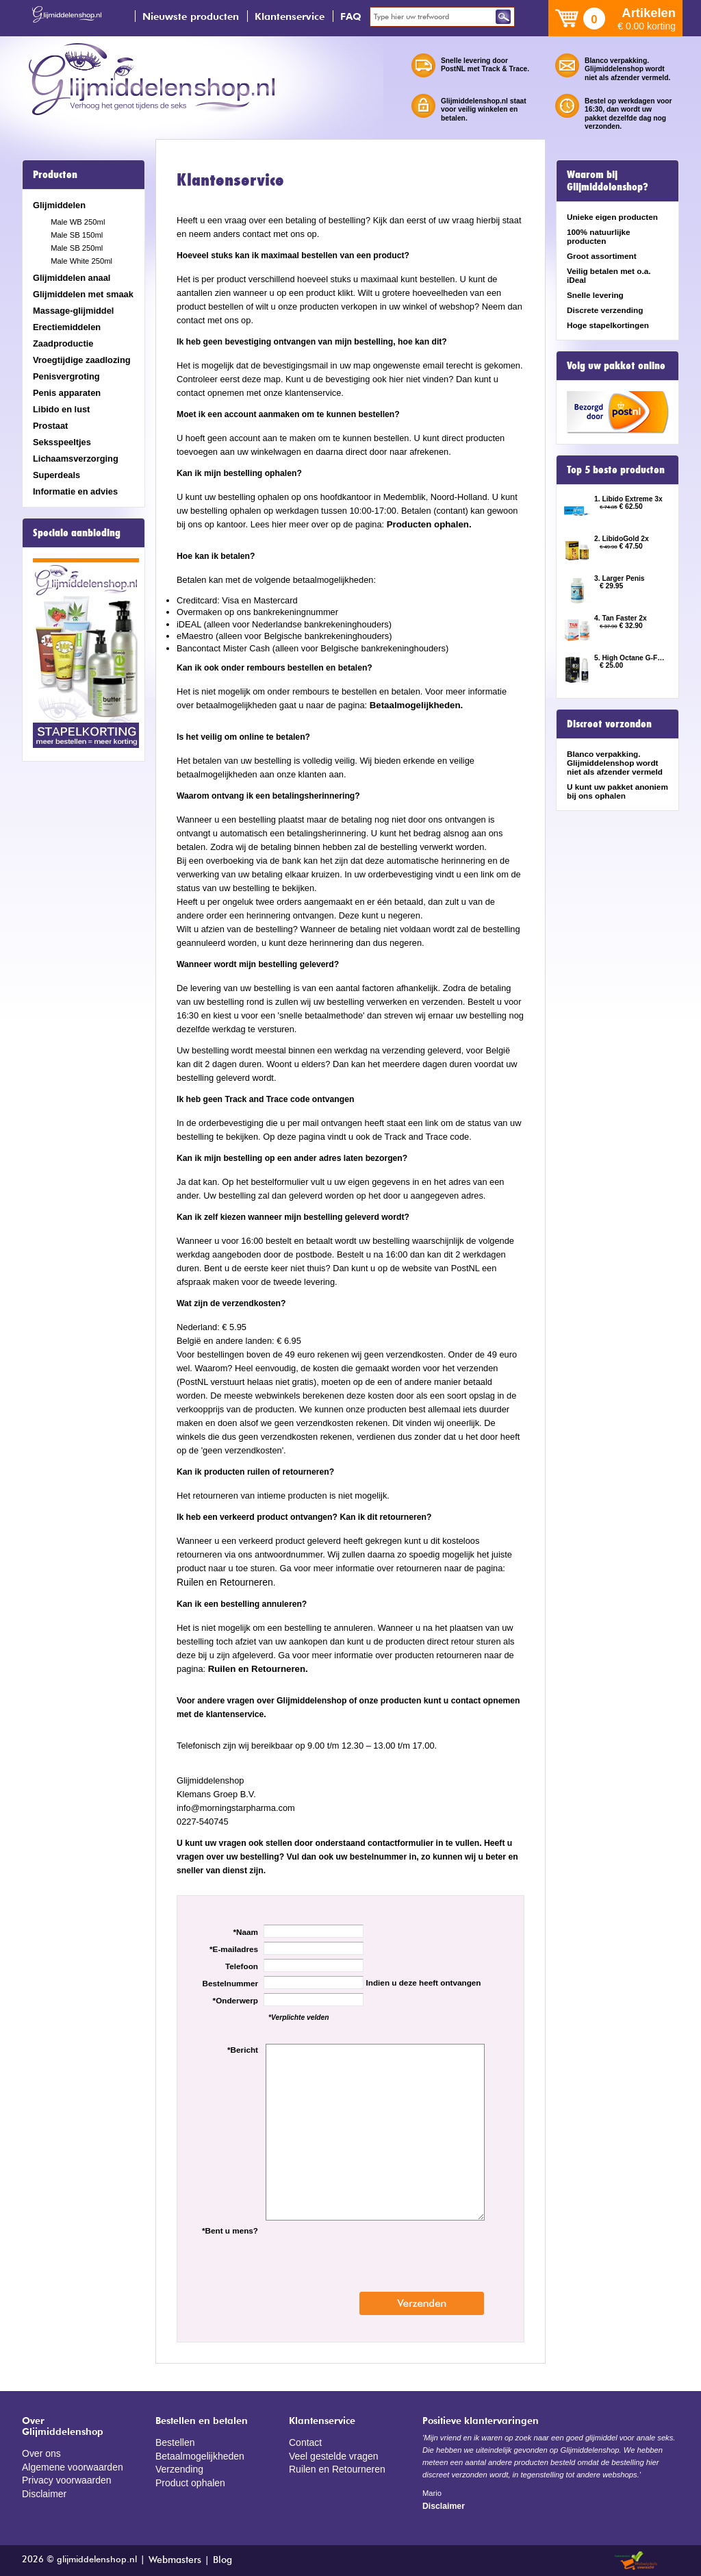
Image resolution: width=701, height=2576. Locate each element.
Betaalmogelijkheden (196, 2454)
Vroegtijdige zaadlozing (82, 360)
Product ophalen (187, 2478)
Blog (219, 2559)
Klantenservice (289, 16)
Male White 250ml (81, 261)
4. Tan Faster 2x (620, 618)
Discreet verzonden (609, 724)
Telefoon (241, 1965)
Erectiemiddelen (67, 327)
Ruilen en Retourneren (221, 1582)
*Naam (245, 1931)
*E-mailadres (233, 1948)
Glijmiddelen (59, 205)
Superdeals (56, 475)
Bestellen (173, 2441)
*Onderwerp (235, 1999)
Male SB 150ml (77, 235)
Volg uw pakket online (616, 366)
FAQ (350, 16)
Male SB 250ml (77, 248)
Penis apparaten (67, 393)
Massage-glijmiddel (73, 310)
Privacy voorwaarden (63, 2477)
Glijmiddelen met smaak (83, 294)
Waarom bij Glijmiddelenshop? (607, 180)
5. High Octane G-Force (629, 658)
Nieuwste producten (190, 16)
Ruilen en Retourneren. (254, 1668)
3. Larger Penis (619, 578)
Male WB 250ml (78, 222)
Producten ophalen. (426, 524)
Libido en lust (61, 409)
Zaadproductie (63, 343)
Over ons (40, 2452)
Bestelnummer (230, 1982)
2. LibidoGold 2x (621, 538)
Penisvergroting (66, 376)
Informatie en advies (75, 491)
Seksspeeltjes (62, 442)
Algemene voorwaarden (68, 2465)
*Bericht (242, 2048)
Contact (304, 2441)
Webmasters (174, 2559)
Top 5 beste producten (616, 470)
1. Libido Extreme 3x (628, 499)
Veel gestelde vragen (330, 2454)
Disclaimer (42, 2489)
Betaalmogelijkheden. (412, 705)
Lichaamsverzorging (75, 458)
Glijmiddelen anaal (71, 278)
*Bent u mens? (230, 2229)
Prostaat (50, 426)
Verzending (177, 2466)
